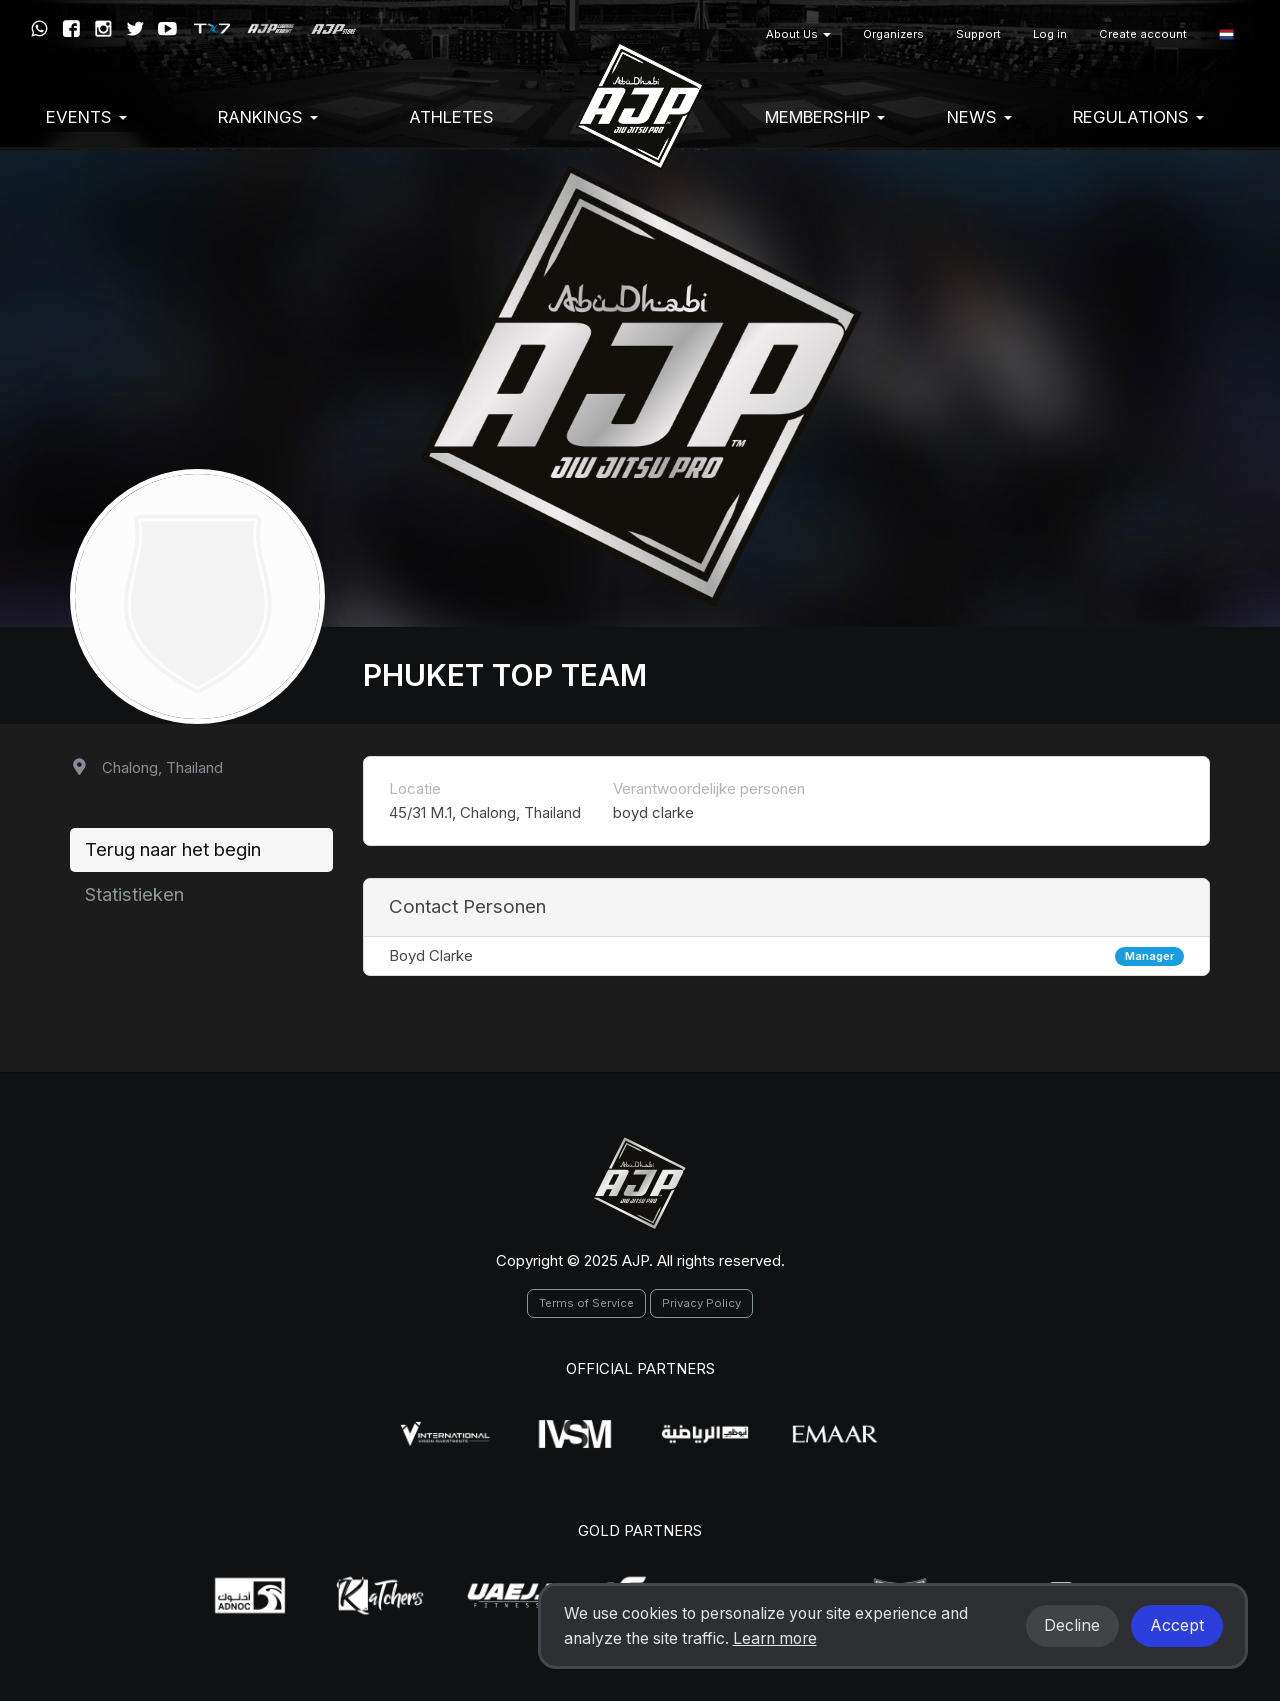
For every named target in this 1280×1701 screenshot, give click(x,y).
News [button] (979, 117)
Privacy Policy (701, 1303)
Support (978, 34)
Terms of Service (586, 1303)
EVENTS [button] (86, 117)
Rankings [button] (268, 117)
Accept (1177, 1625)
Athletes (451, 117)
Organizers (893, 34)
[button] (1226, 34)
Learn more (775, 1638)
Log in (1050, 34)
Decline (1072, 1625)
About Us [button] (798, 34)
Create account (1143, 34)
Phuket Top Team (505, 675)
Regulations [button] (1138, 117)
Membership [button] (825, 117)
